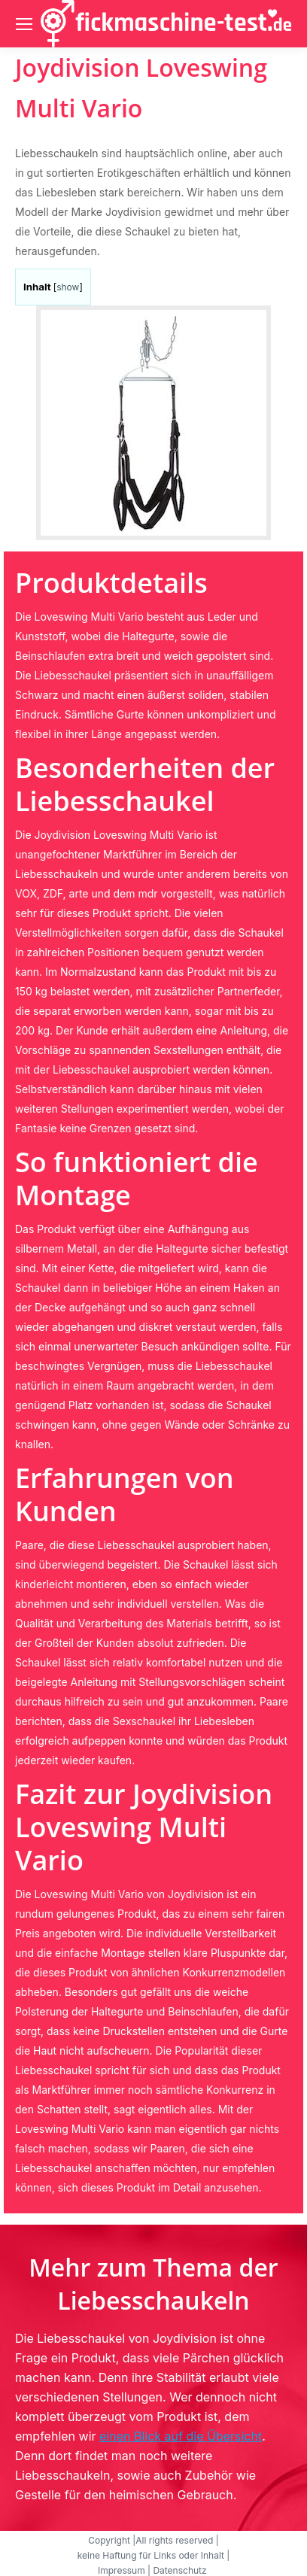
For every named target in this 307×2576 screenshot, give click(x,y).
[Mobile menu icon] (24, 24)
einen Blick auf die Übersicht (180, 2436)
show (67, 287)
